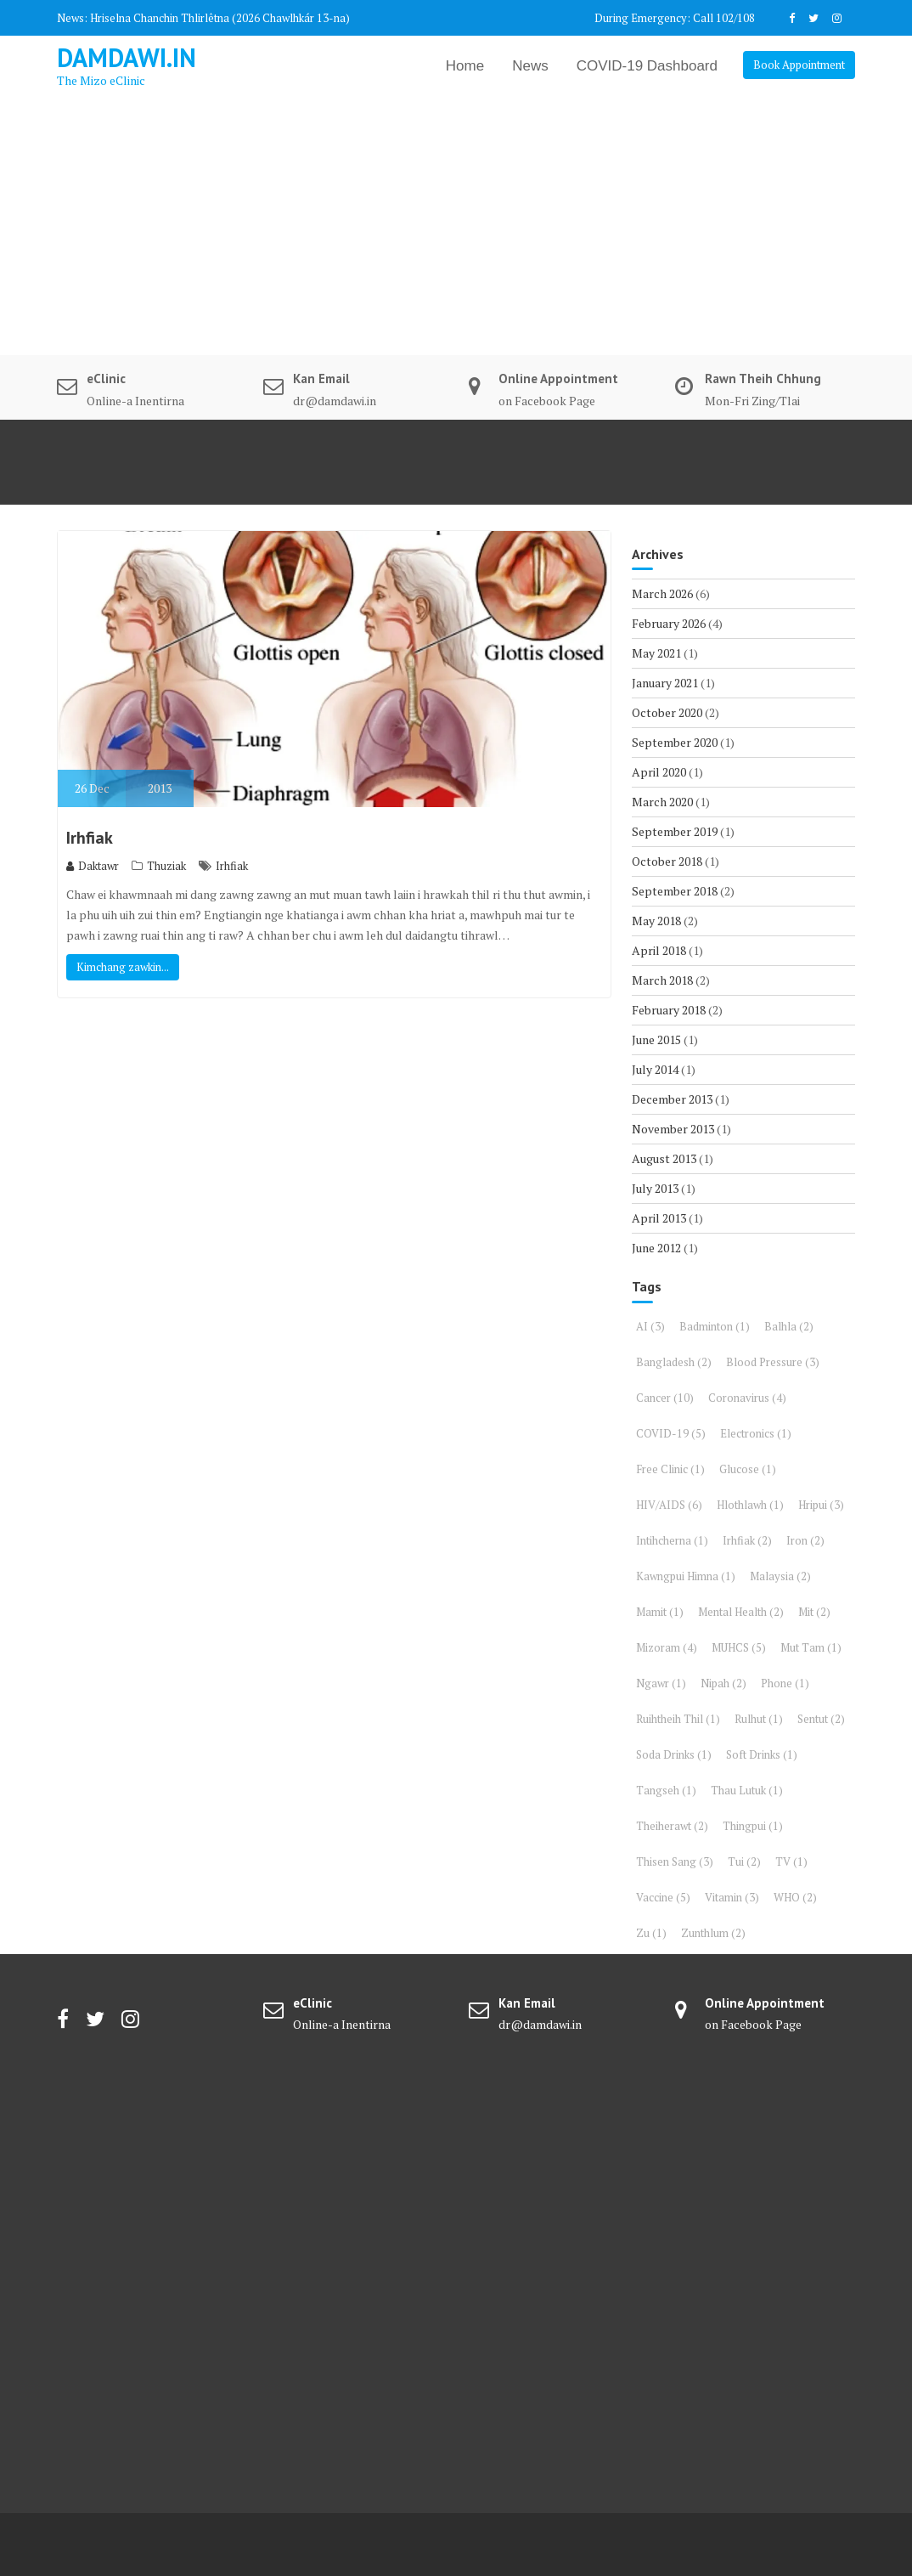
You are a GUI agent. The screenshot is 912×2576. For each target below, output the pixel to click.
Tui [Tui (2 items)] (744, 1861)
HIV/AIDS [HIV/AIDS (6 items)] (669, 1504)
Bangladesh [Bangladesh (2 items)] (674, 1362)
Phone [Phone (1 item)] (785, 1683)
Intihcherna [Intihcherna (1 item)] (672, 1540)
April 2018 (659, 950)
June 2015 (656, 1039)
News (530, 66)
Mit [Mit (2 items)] (814, 1611)
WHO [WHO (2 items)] (795, 1897)
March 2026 (662, 593)
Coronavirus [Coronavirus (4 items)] (747, 1397)
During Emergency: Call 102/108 (674, 17)
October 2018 (667, 861)
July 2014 (655, 1069)
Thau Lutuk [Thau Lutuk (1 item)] (747, 1790)
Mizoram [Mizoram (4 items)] (666, 1647)
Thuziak (166, 865)
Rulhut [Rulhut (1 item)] (759, 1718)
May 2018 (656, 920)
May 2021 (656, 653)
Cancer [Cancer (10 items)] (665, 1397)
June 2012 (656, 1248)
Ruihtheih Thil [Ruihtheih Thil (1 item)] (678, 1718)
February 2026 (669, 623)
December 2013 (672, 1099)
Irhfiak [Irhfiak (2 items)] (747, 1540)
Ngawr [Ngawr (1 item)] (661, 1683)
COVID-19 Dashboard (647, 66)
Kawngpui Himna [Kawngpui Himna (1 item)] (685, 1576)
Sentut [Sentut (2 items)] (821, 1718)
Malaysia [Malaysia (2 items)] (780, 1576)
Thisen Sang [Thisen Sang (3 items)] (674, 1861)
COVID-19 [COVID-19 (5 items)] (671, 1433)
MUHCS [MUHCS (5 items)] (739, 1647)
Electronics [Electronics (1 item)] (755, 1433)
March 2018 (662, 980)
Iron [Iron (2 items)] (805, 1540)
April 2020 (659, 772)
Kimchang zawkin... (122, 966)
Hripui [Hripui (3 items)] (821, 1504)
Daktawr (92, 865)
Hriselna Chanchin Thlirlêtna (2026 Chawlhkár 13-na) (220, 17)
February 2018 (669, 1010)
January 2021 (665, 683)
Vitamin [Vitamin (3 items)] (732, 1897)
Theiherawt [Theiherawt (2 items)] (672, 1825)
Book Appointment (799, 64)
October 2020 (667, 712)
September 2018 (675, 891)
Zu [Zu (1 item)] (651, 1932)
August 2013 (664, 1158)
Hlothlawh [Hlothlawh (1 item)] (750, 1504)
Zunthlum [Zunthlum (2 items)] (713, 1932)
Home (465, 66)
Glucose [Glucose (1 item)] (747, 1469)
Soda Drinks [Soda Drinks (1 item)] (674, 1754)
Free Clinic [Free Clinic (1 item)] (670, 1469)
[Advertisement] (456, 228)
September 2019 (675, 831)
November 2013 (673, 1129)
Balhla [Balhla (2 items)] (788, 1326)
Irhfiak (89, 838)
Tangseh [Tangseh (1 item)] (666, 1790)
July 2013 (655, 1188)
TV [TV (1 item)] (791, 1861)
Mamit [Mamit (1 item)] (660, 1611)
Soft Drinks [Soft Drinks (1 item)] (761, 1754)
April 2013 (659, 1218)
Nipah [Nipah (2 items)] (723, 1683)
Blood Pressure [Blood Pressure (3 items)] (772, 1362)
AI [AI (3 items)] (650, 1326)
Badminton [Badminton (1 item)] (714, 1326)
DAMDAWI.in (126, 57)
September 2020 (675, 742)
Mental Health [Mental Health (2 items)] (741, 1611)
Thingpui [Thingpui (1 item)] (753, 1825)
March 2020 (662, 802)
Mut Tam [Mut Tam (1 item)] (811, 1647)
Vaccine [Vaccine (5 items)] (663, 1897)
